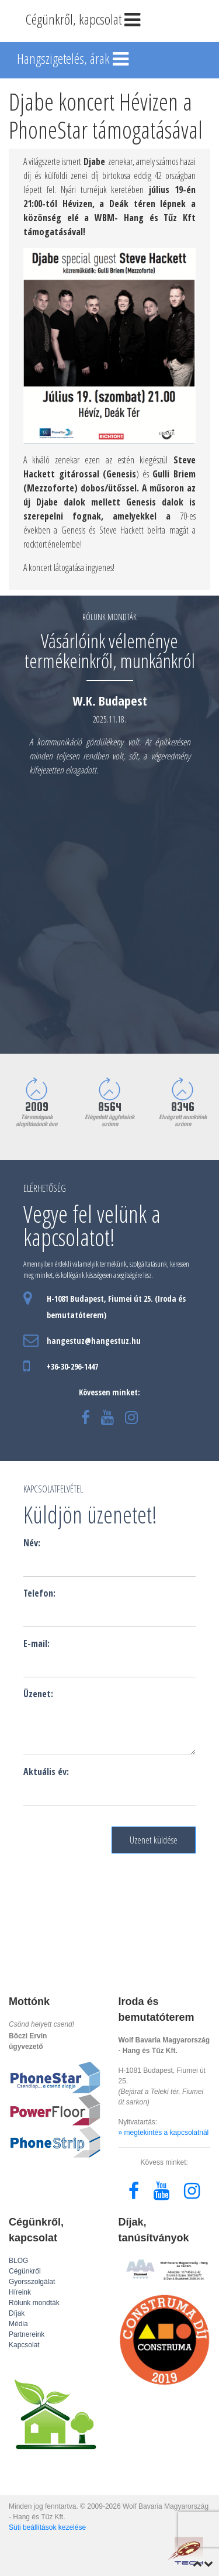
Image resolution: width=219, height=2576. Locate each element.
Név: (31, 1542)
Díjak (17, 2313)
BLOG (18, 2261)
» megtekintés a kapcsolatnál (164, 2132)
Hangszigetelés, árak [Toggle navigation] (74, 60)
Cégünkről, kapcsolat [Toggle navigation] (84, 20)
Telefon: (39, 1593)
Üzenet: (38, 1693)
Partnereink (26, 2334)
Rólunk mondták (34, 2303)
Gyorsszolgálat (32, 2282)
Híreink (20, 2292)
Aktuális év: (46, 1771)
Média (18, 2324)
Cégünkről (25, 2271)
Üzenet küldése (154, 1840)
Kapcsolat (24, 2345)
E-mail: (36, 1643)
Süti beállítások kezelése (47, 2527)
